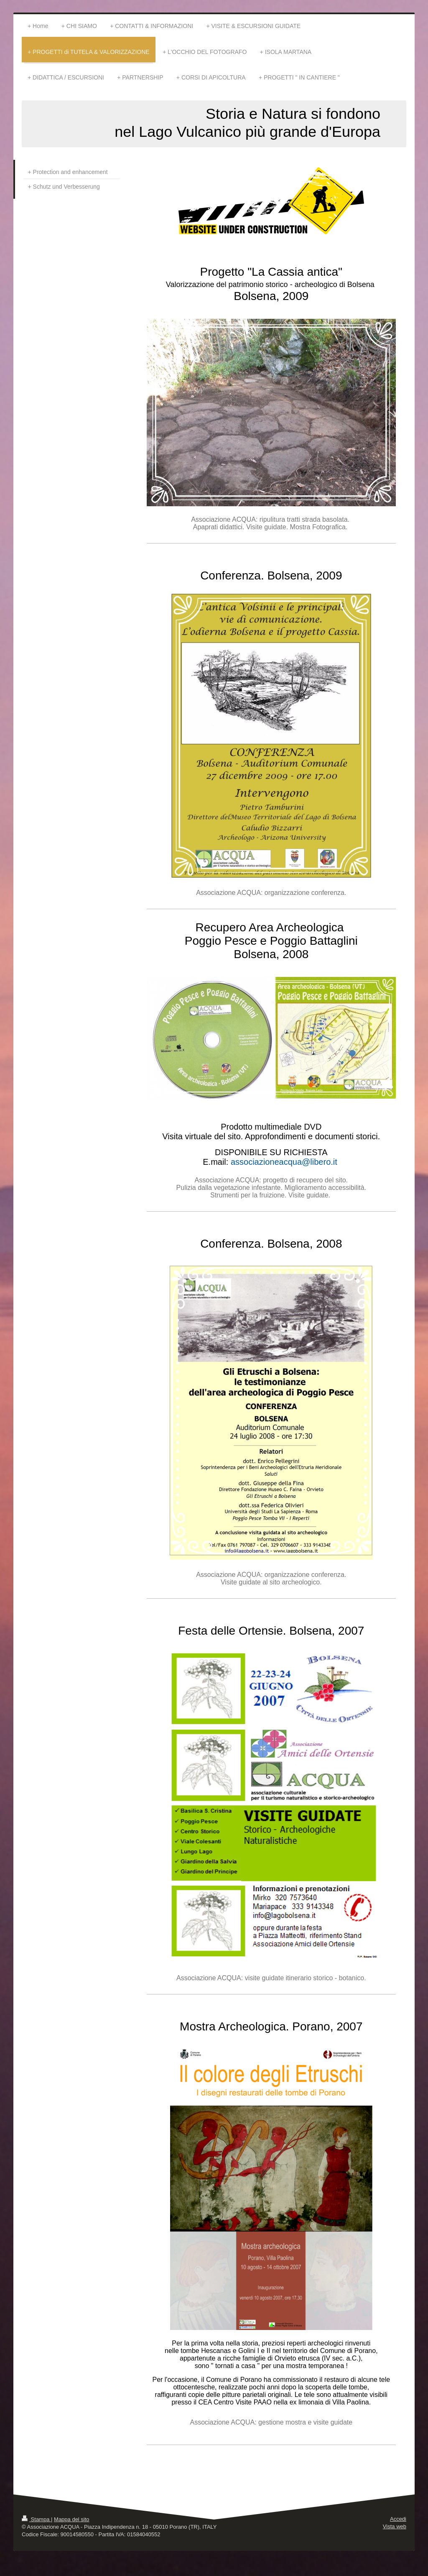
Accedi (398, 2519)
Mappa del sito (71, 2519)
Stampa (36, 2519)
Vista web (394, 2526)
